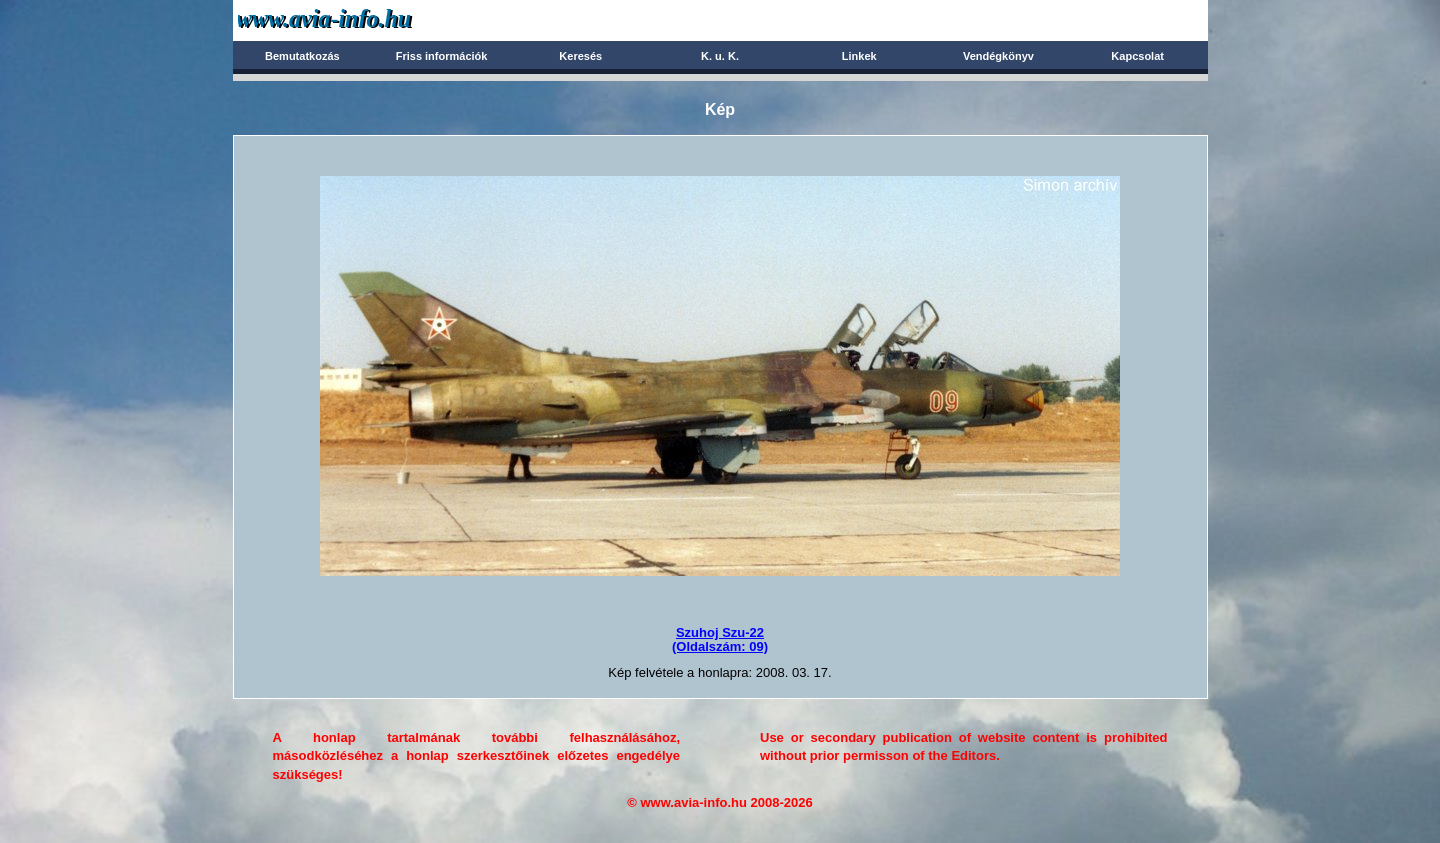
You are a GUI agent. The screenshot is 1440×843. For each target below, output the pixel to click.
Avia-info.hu (359, 19)
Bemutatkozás (302, 56)
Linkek (859, 56)
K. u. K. (720, 56)
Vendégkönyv (998, 56)
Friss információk (442, 56)
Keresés (580, 56)
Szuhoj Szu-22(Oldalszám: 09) (720, 639)
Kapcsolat (1137, 56)
